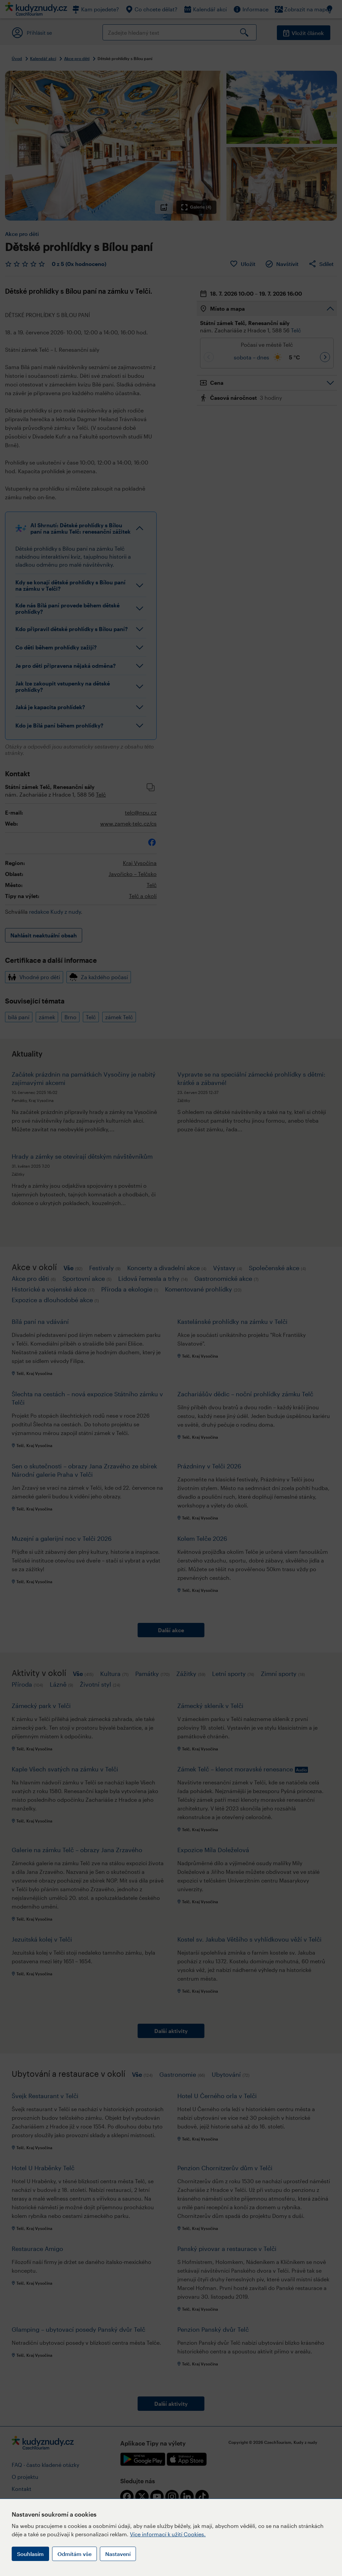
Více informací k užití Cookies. (168, 2534)
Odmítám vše (74, 2554)
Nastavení (118, 2554)
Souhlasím (30, 2554)
